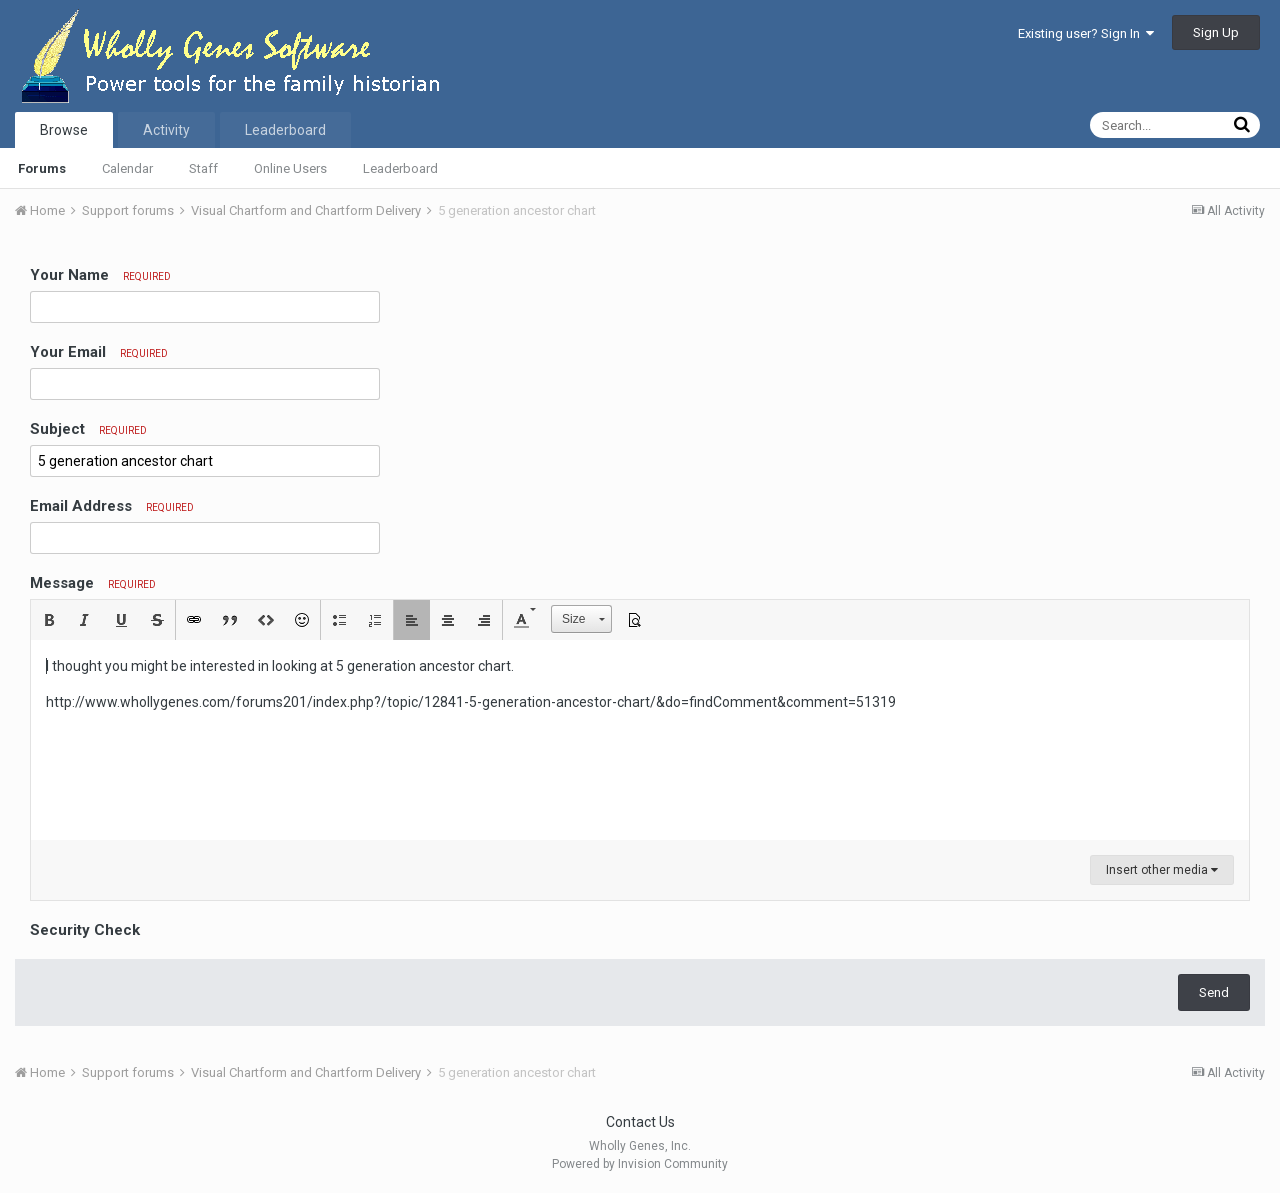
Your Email (99, 352)
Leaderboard (400, 168)
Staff (203, 168)
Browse (64, 130)
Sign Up (1216, 32)
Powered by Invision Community (640, 1164)
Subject (88, 429)
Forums (42, 168)
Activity (166, 130)
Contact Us (640, 1122)
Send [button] (1214, 992)
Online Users (290, 168)
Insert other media (1162, 870)
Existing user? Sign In (1086, 33)
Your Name (100, 275)
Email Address (112, 506)
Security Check (85, 930)
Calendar (127, 168)
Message (93, 583)
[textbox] (640, 740)
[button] (49, 620)
